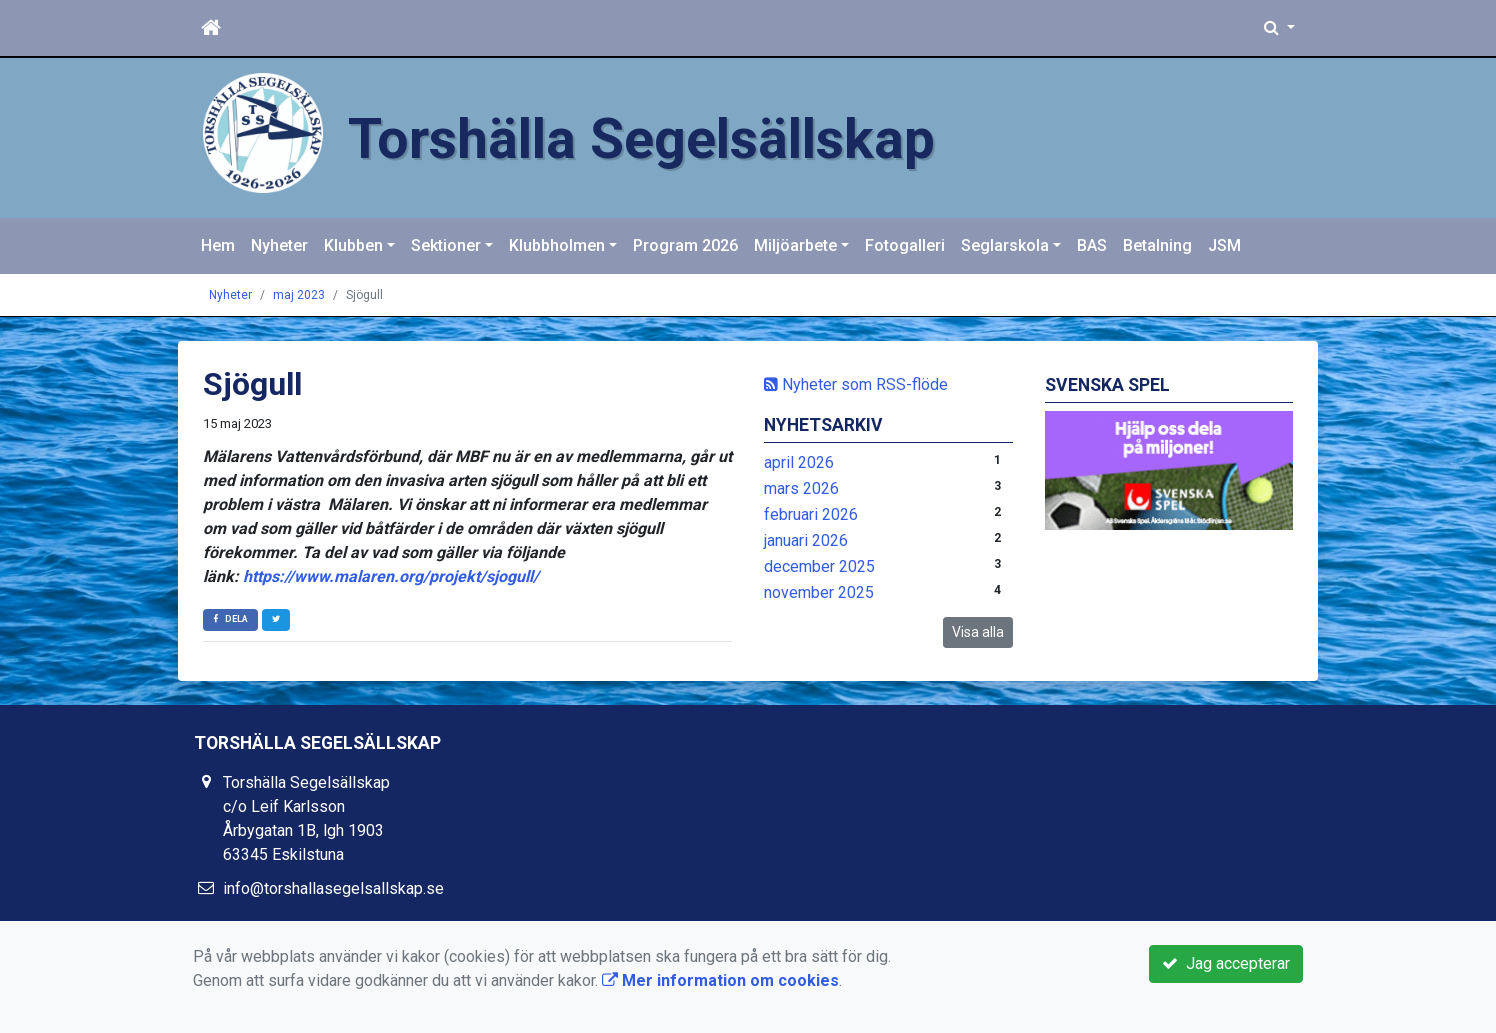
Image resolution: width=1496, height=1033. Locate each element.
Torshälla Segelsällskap (668, 137)
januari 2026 (806, 540)
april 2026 (799, 462)
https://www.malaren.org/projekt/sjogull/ (391, 576)
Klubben (353, 245)
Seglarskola (1005, 245)
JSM (1224, 245)
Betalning (1157, 245)
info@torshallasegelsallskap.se (333, 888)
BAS (1092, 245)
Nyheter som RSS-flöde (856, 384)
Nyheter (279, 245)
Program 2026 (685, 245)
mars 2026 (801, 488)
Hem (218, 245)
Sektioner (446, 245)
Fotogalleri (905, 245)
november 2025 (819, 592)
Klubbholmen (557, 245)
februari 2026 (811, 514)
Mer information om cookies (720, 980)
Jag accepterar (1226, 963)
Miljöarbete (795, 245)
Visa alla (978, 632)
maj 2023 (299, 295)
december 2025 (819, 566)
